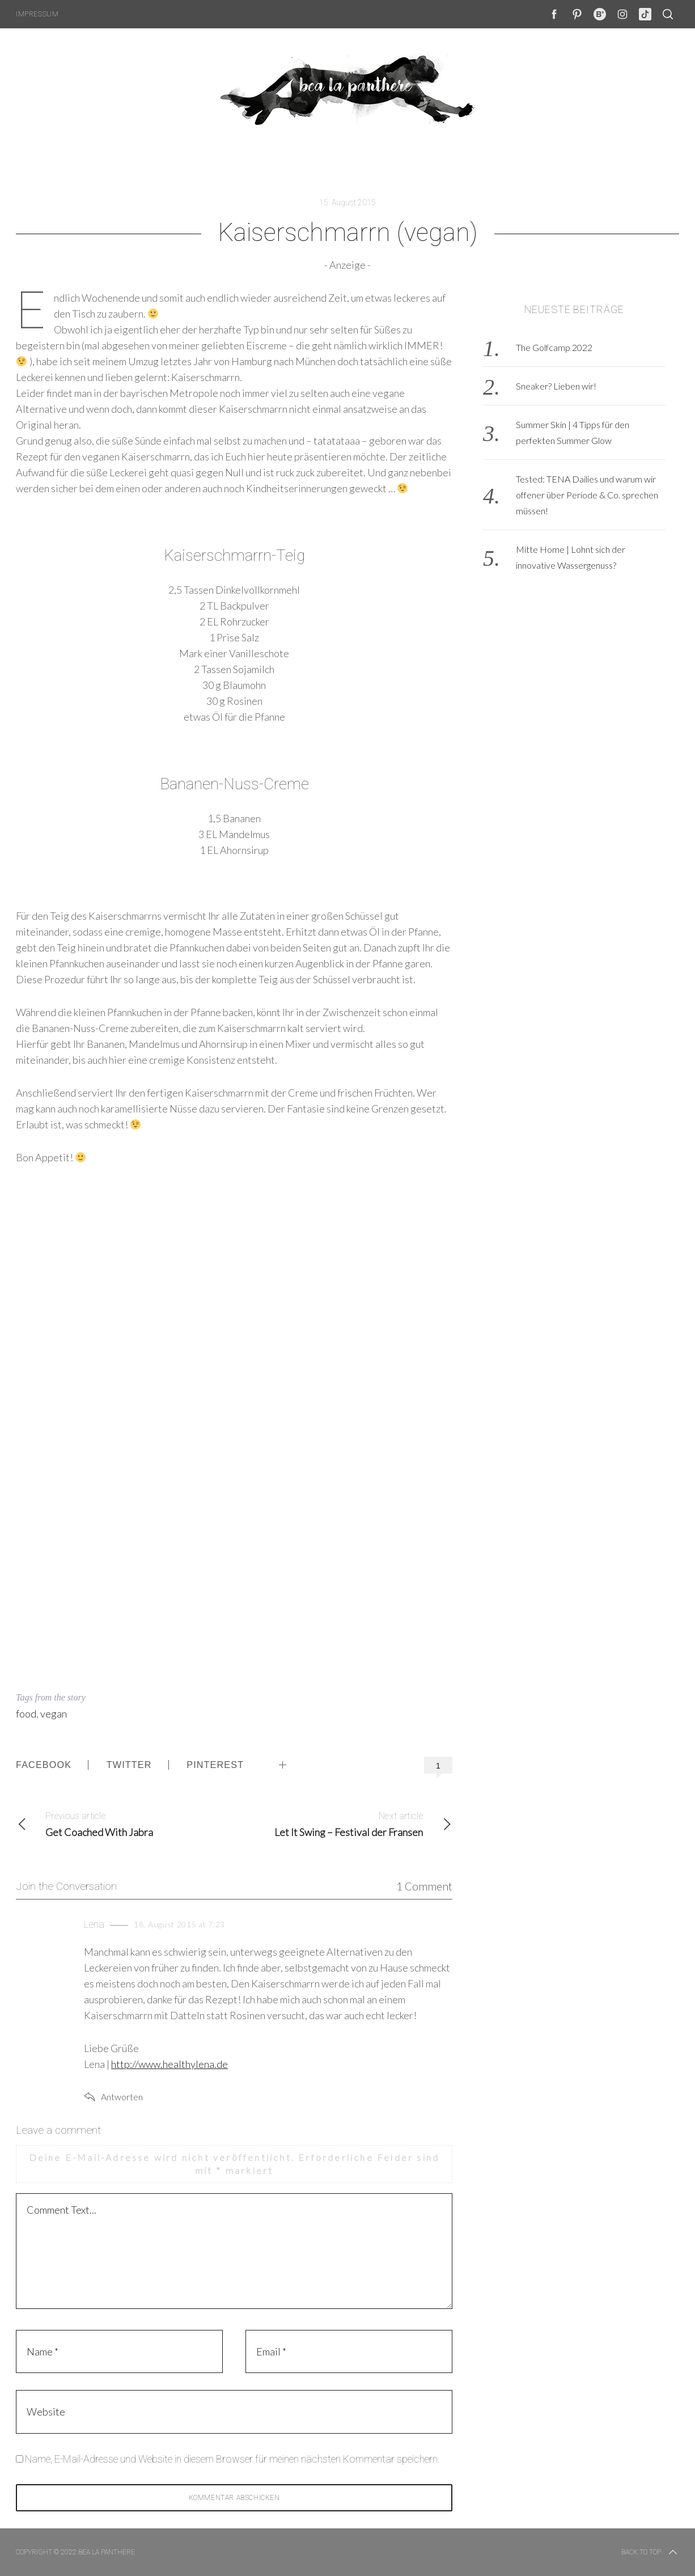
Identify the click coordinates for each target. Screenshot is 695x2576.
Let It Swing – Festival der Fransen (343, 1823)
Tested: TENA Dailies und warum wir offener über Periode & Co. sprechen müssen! (587, 494)
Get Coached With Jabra (125, 1823)
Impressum (37, 14)
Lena (94, 1924)
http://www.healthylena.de (169, 2064)
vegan (53, 1713)
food (26, 1713)
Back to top (650, 2552)
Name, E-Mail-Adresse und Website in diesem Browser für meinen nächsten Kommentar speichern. (232, 2459)
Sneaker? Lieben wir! (556, 385)
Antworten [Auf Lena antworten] (122, 2096)
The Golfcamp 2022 (554, 347)
